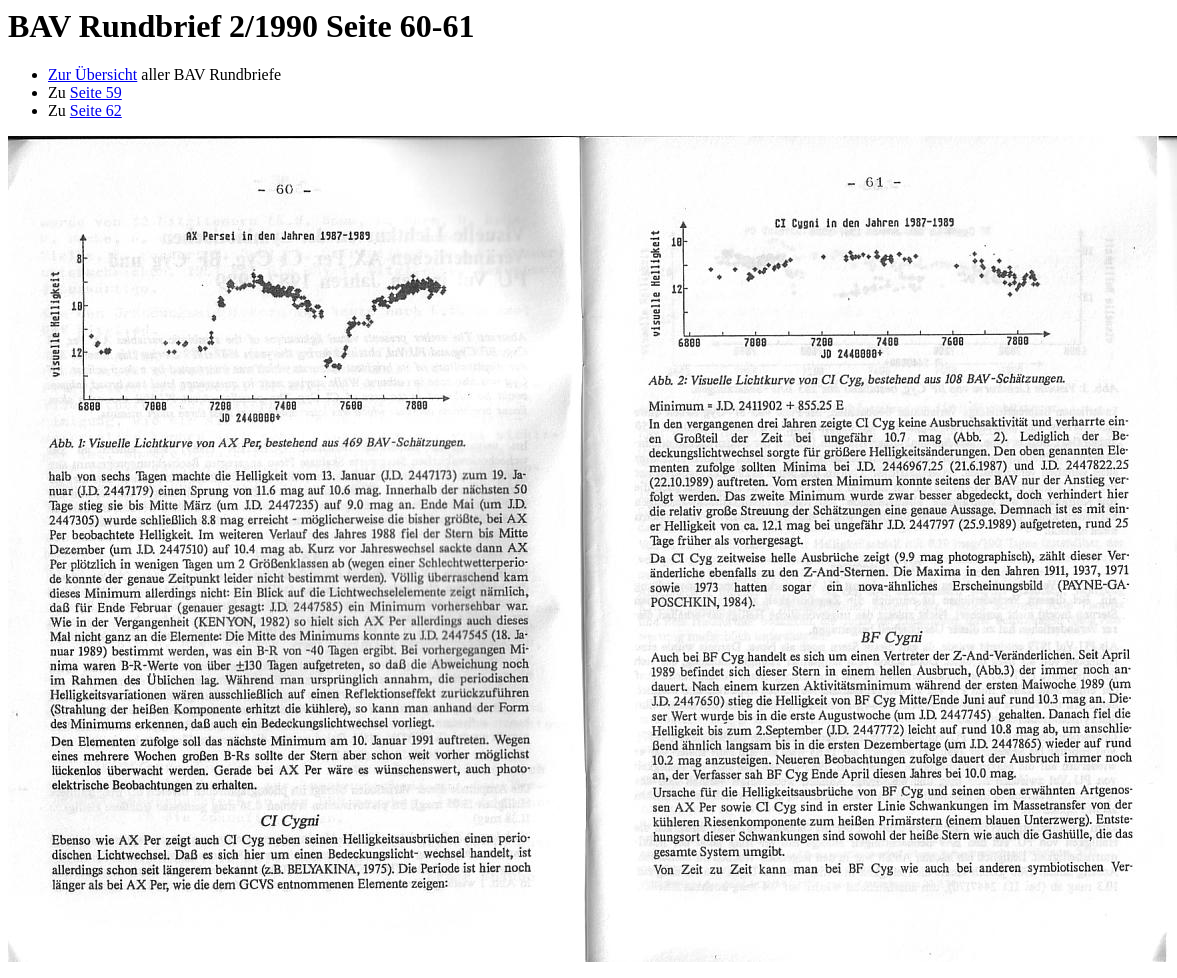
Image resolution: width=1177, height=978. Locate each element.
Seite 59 (96, 92)
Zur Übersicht (92, 74)
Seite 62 (96, 110)
